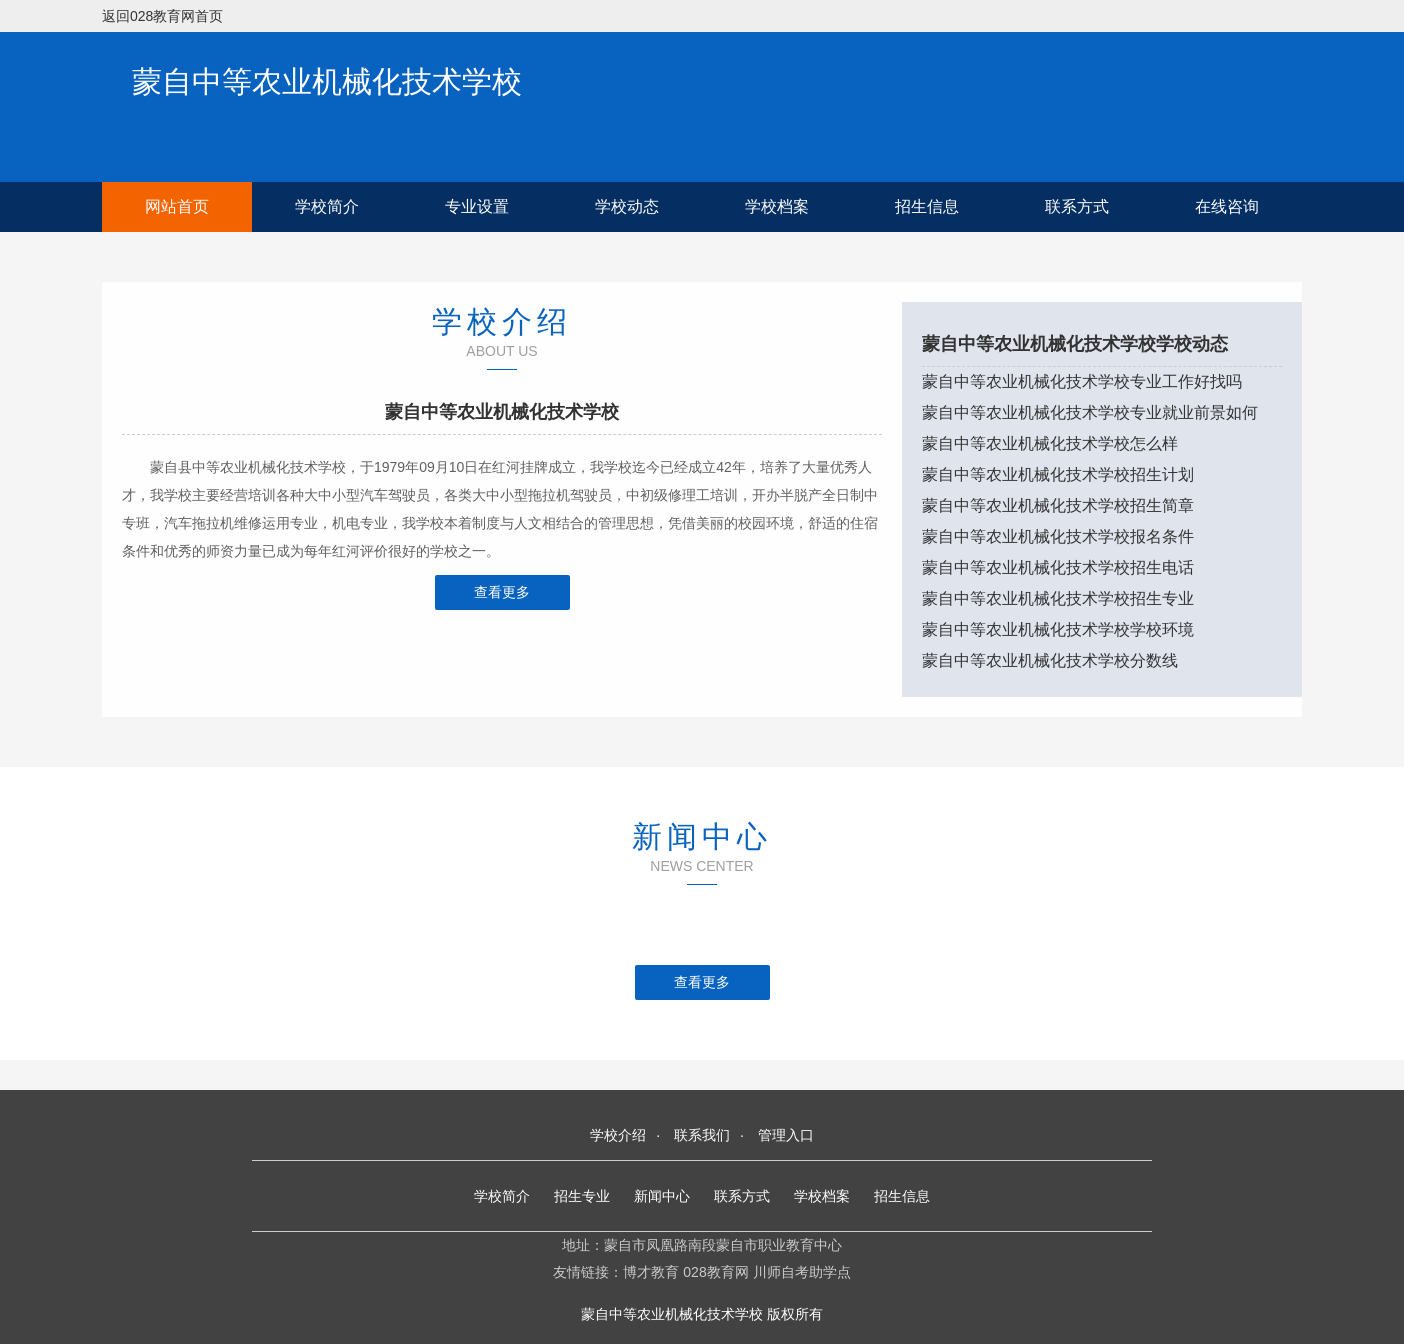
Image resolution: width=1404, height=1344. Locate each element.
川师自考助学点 (802, 1272)
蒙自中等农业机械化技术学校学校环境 (1058, 629)
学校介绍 (618, 1135)
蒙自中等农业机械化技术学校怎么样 (1050, 443)
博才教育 (651, 1272)
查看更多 (502, 592)
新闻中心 (662, 1196)
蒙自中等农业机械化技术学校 (327, 81)
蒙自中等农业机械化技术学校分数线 (1050, 660)
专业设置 (477, 206)
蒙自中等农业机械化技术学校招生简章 (1058, 505)
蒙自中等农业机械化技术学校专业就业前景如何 (1090, 412)
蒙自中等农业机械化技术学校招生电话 (1058, 567)
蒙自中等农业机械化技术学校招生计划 (1058, 474)
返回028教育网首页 (162, 16)
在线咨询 (1227, 206)
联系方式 (1077, 206)
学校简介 (327, 206)
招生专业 (582, 1196)
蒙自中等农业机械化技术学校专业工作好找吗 (1082, 381)
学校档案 (777, 206)
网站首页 (177, 206)
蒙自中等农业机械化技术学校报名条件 (1058, 536)
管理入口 (786, 1135)
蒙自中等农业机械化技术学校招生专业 (1058, 598)
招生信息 (927, 206)
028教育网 (715, 1272)
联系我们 (702, 1135)
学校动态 (627, 206)
